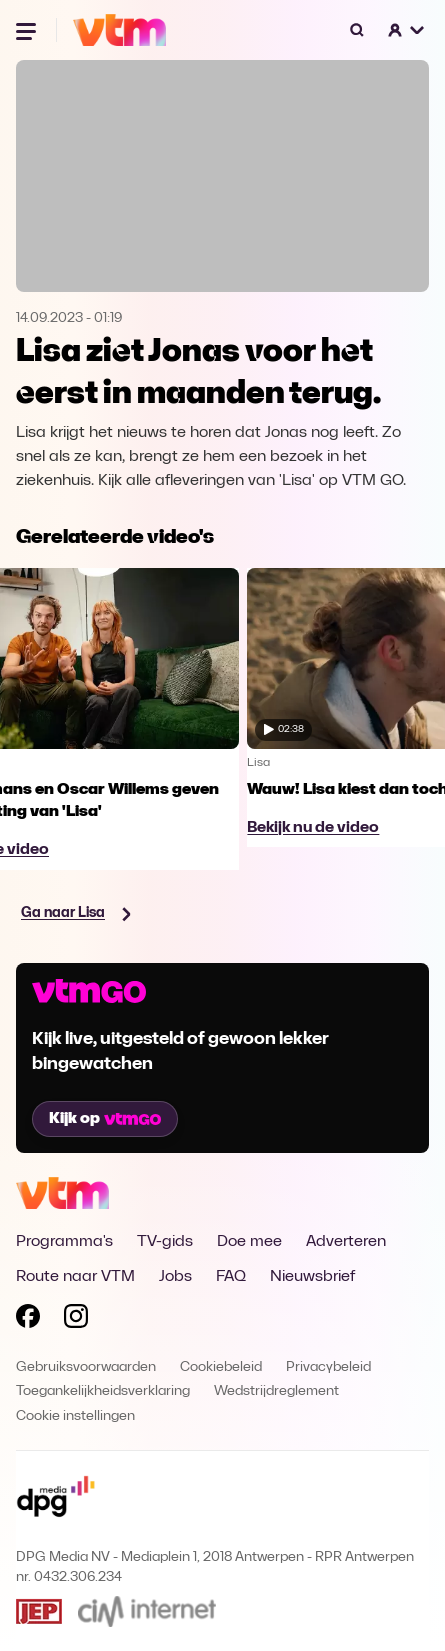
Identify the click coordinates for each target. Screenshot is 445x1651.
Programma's (64, 1242)
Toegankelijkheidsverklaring (103, 1391)
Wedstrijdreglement (276, 1391)
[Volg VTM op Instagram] (76, 1320)
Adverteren (346, 1242)
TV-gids (165, 1242)
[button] (407, 30)
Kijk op (105, 1119)
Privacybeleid (328, 1367)
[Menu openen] (28, 30)
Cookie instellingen (75, 1416)
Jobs (175, 1277)
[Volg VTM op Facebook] (28, 1320)
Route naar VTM (75, 1277)
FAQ (231, 1277)
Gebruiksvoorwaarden (86, 1367)
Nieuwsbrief (312, 1277)
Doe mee (249, 1242)
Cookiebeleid (221, 1367)
